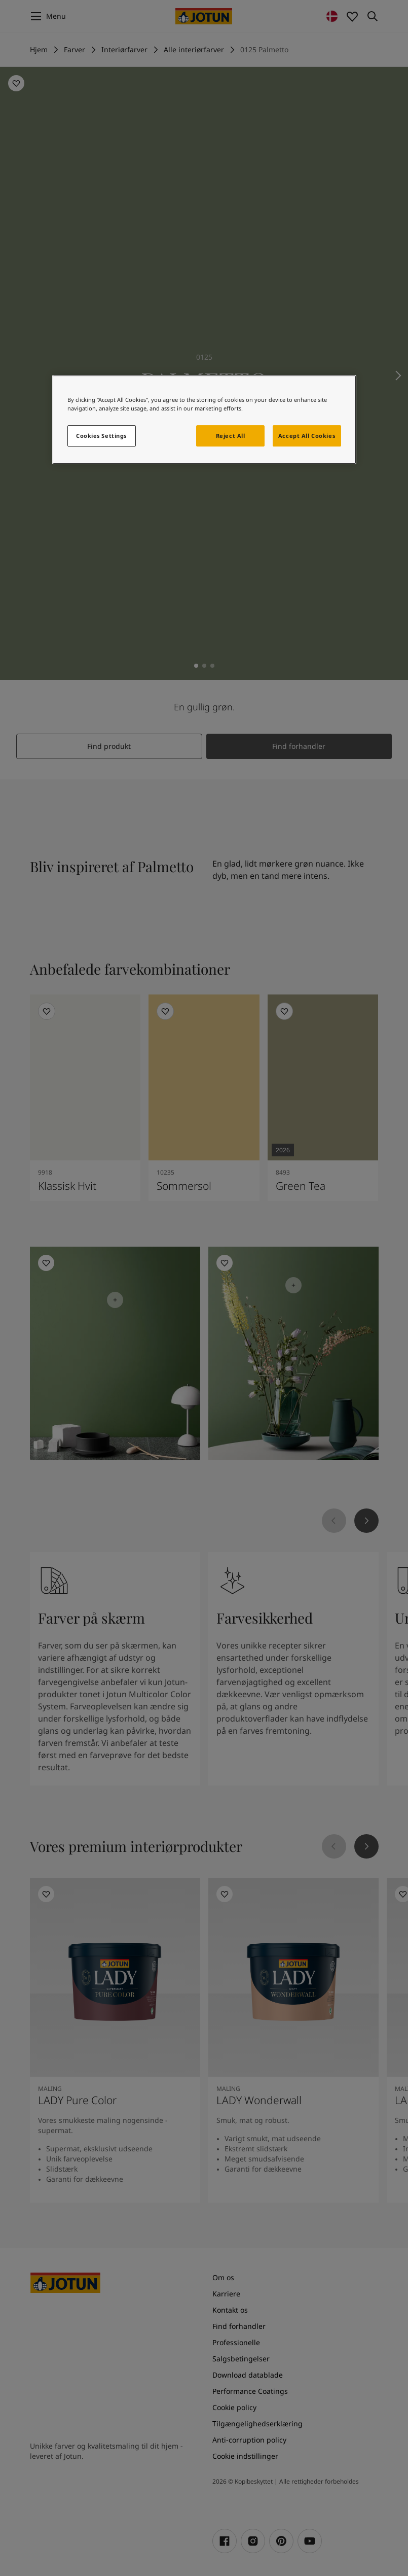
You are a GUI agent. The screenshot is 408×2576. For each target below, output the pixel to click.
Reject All (230, 435)
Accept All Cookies (306, 435)
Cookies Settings (101, 435)
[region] (204, 419)
